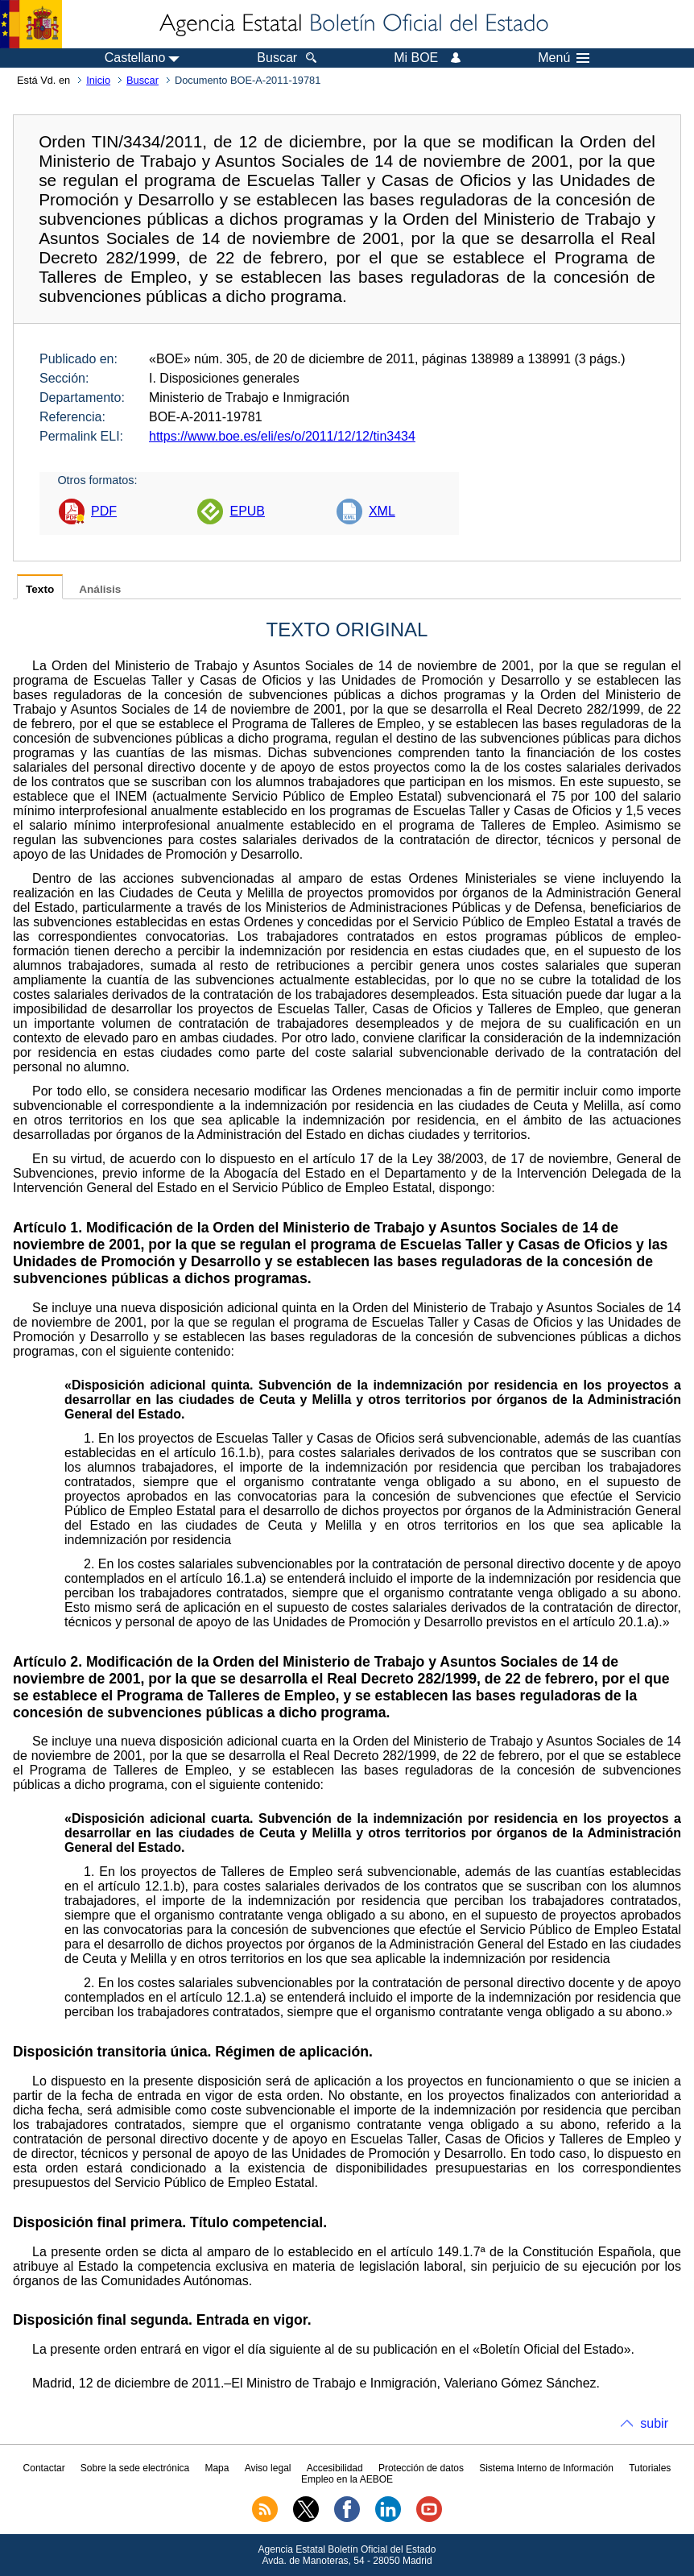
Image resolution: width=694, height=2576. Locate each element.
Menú (563, 58)
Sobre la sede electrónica (135, 2468)
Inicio (98, 80)
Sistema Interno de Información (546, 2468)
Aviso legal (268, 2468)
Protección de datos (421, 2468)
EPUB (247, 511)
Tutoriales (650, 2468)
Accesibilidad (335, 2468)
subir (654, 2423)
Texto (40, 589)
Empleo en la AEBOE (347, 2479)
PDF (104, 511)
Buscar (142, 80)
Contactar (44, 2468)
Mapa (216, 2468)
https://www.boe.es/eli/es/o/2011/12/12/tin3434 (282, 436)
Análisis (100, 589)
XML (382, 511)
